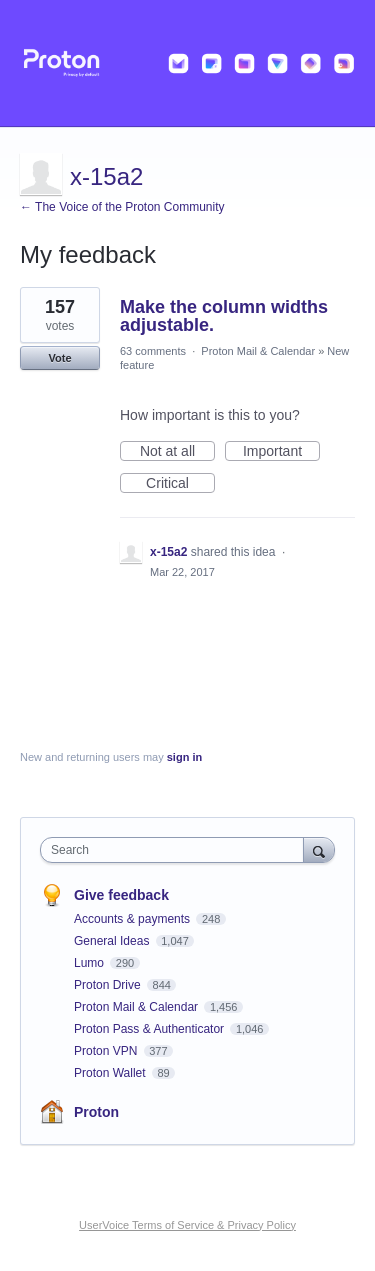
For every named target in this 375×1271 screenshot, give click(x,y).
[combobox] (176, 850)
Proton (96, 1112)
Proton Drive (109, 985)
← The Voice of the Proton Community (122, 207)
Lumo (90, 963)
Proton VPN (107, 1051)
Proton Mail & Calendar (258, 351)
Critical (180, 484)
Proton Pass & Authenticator (150, 1029)
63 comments (153, 351)
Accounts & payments (133, 919)
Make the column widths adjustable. (224, 316)
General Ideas (113, 941)
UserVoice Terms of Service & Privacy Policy (187, 1225)
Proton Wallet (111, 1073)
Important (281, 452)
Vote (59, 358)
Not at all (177, 452)
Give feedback (121, 895)
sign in (184, 757)
